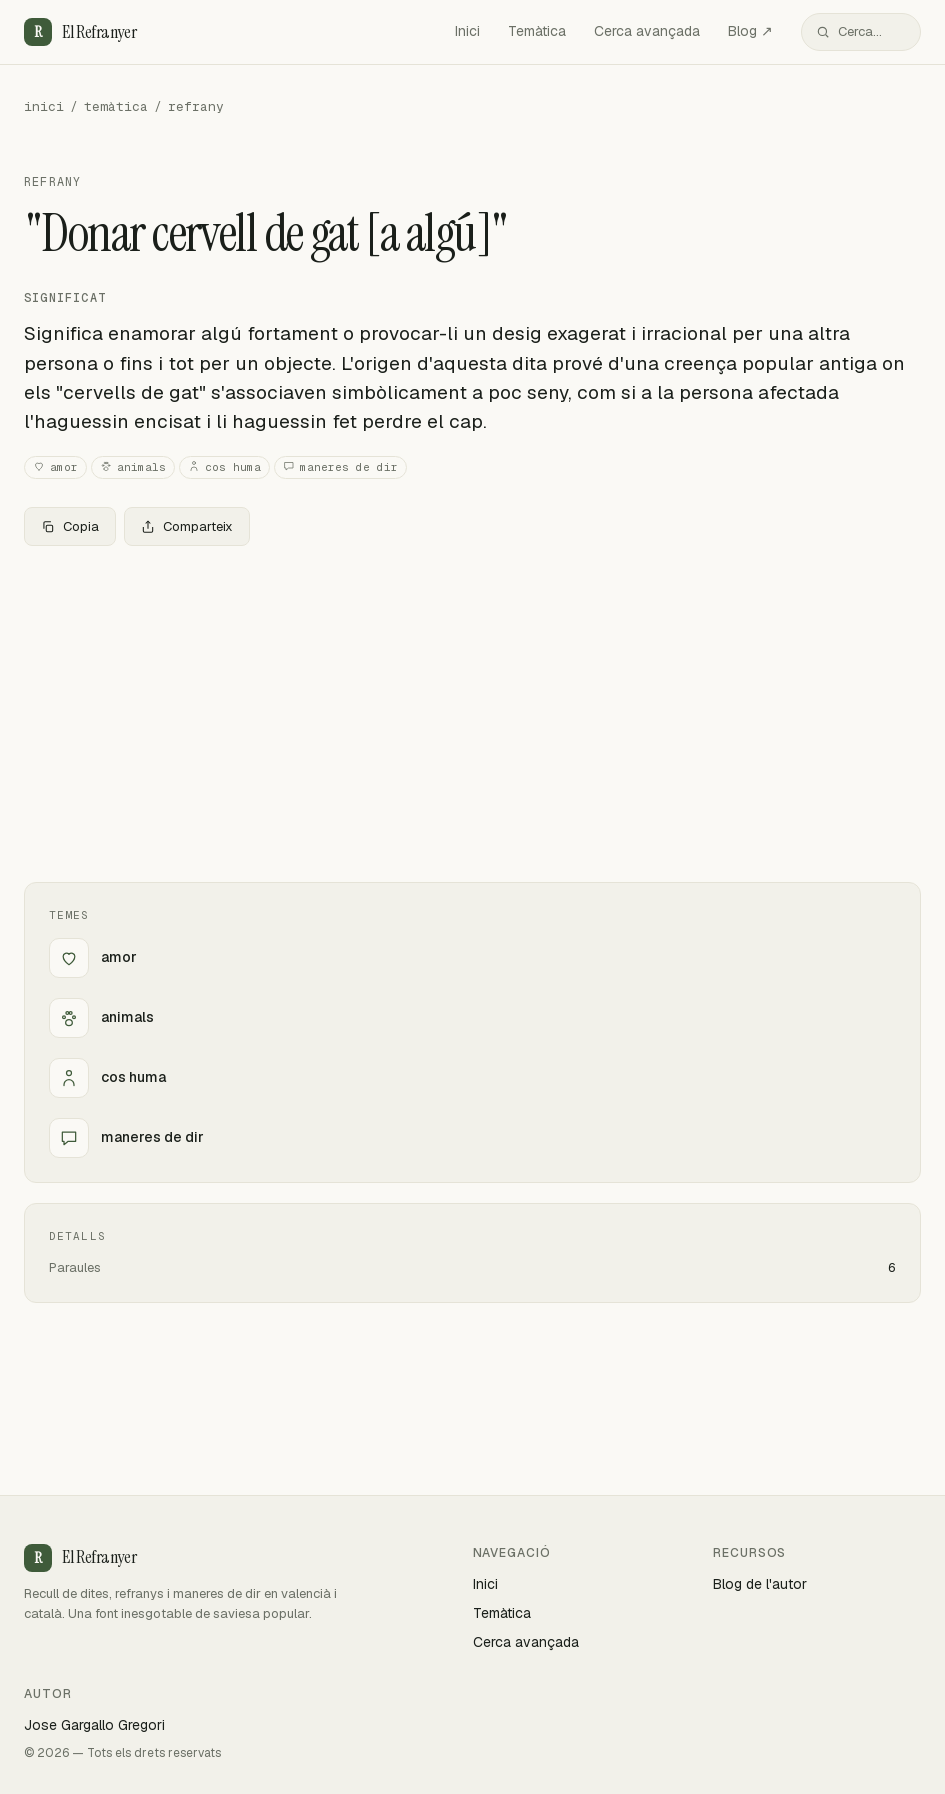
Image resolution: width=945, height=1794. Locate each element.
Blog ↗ (750, 31)
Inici (467, 31)
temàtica (116, 106)
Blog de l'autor (760, 1584)
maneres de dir (340, 467)
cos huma (224, 467)
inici (44, 106)
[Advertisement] (472, 710)
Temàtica (537, 31)
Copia (70, 526)
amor (55, 467)
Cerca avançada (647, 31)
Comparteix (187, 526)
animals (133, 467)
